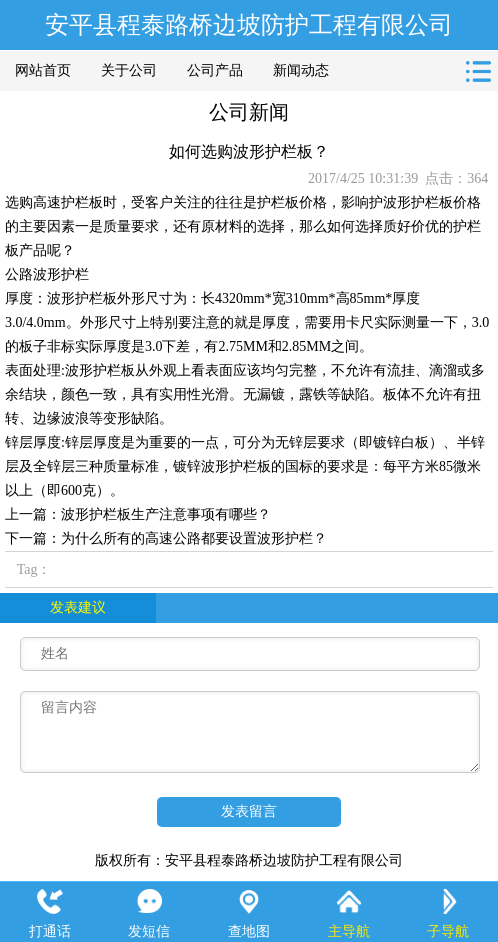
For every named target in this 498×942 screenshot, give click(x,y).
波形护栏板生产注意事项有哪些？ (166, 514)
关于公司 (129, 70)
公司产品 (215, 70)
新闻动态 (301, 70)
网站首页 (43, 70)
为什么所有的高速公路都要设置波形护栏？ (194, 538)
